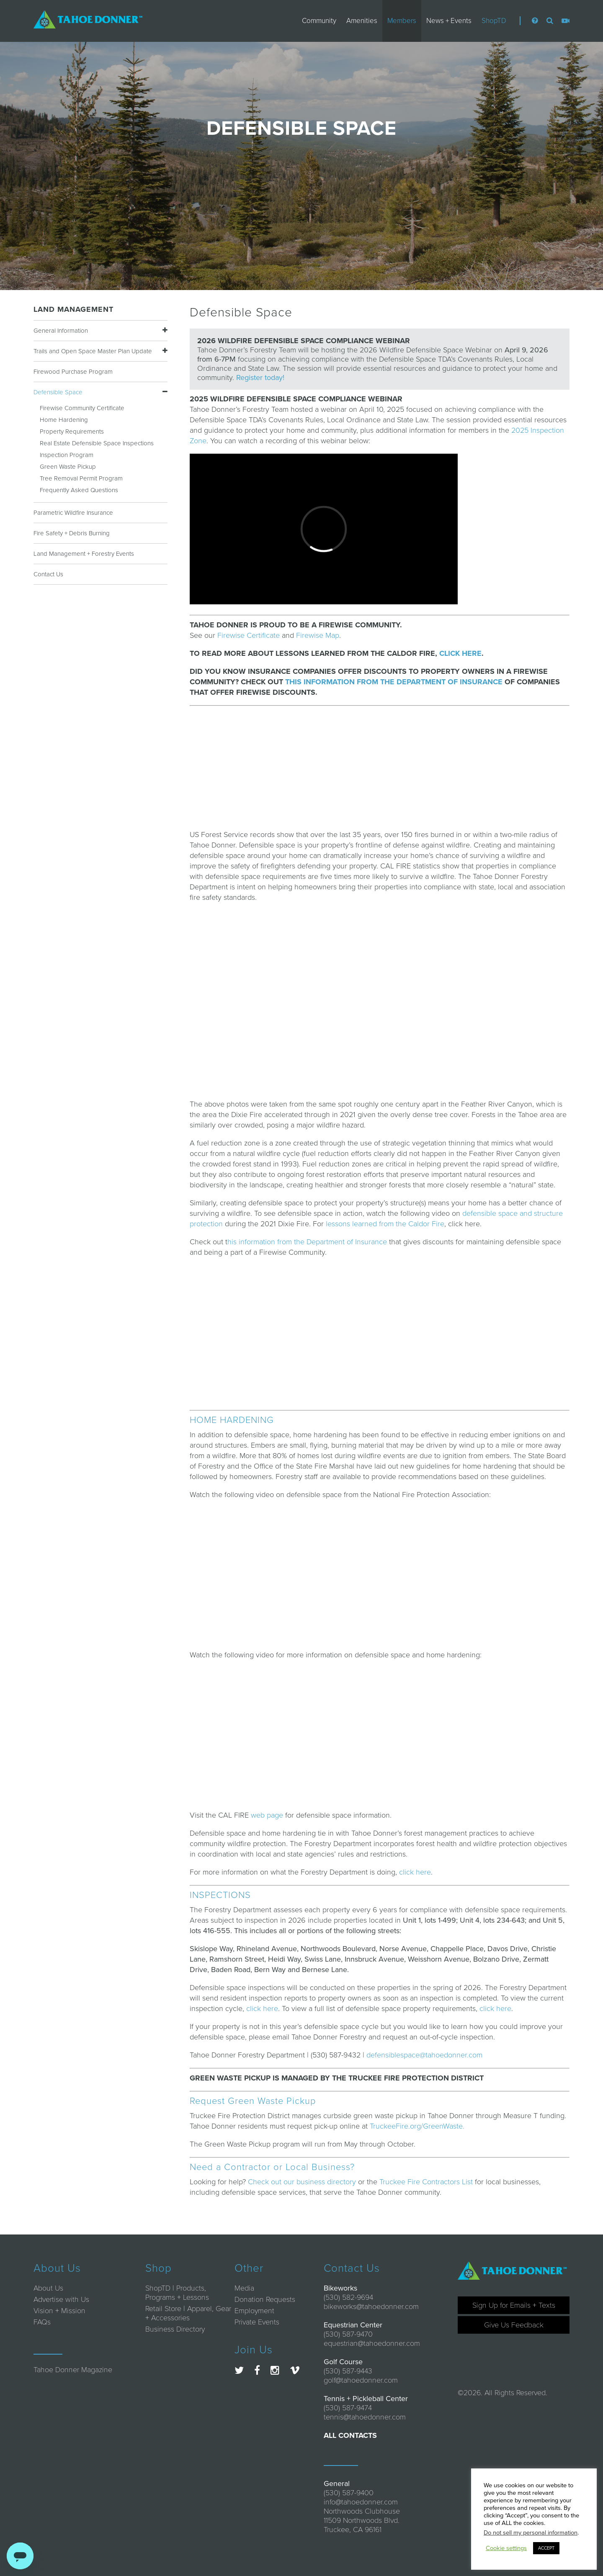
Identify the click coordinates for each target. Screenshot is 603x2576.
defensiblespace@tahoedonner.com (424, 2055)
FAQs (42, 2322)
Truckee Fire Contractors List (426, 2181)
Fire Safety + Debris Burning (72, 533)
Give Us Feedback (514, 2324)
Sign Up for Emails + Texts (513, 2305)
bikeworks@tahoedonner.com (371, 2306)
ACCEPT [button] (546, 2548)
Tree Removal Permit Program (81, 478)
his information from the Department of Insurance (307, 1241)
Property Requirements (72, 431)
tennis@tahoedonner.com (365, 2417)
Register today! (260, 377)
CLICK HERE (460, 653)
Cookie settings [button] (506, 2548)
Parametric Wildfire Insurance (73, 512)
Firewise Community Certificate (82, 408)
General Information (61, 330)
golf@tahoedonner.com (361, 2380)
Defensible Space (58, 392)
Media (244, 2288)
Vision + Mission (59, 2310)
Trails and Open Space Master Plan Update (93, 351)
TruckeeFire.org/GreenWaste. (417, 2126)
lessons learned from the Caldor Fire (385, 1223)
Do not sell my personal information (530, 2532)
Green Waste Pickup (68, 466)
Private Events (256, 2322)
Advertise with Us (61, 2299)
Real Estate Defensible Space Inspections (97, 443)
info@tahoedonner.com (361, 2502)
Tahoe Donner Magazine (73, 2369)
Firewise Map (317, 635)
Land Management (73, 309)
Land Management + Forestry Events (84, 553)
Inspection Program (66, 455)
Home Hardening (64, 420)
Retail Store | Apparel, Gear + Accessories (188, 2313)
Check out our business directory (302, 2181)
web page (267, 1815)
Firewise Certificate (248, 635)
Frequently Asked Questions (79, 490)
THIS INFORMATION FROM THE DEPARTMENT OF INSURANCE (393, 681)
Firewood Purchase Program (73, 371)
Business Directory (175, 2329)
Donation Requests (264, 2299)
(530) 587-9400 (349, 2492)
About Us (48, 2288)
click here (415, 1872)
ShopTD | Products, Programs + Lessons (177, 2292)
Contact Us (48, 574)
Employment (254, 2310)
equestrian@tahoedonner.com (372, 2343)
